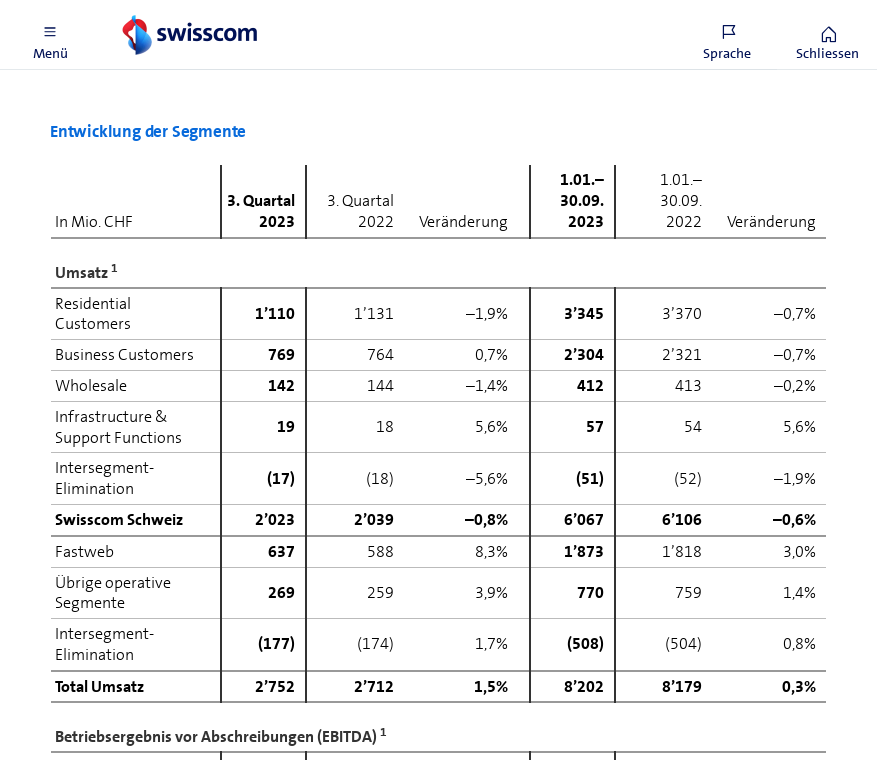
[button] (50, 35)
